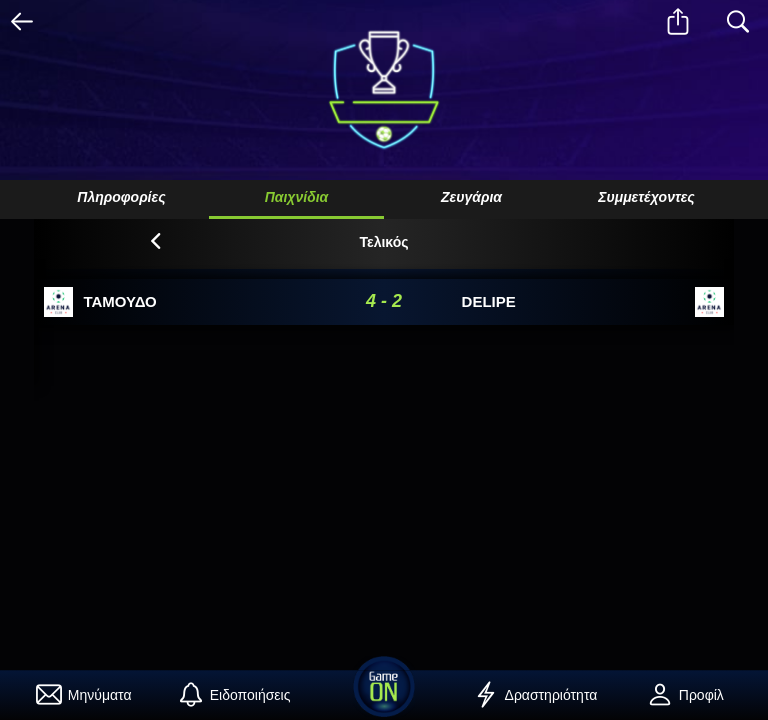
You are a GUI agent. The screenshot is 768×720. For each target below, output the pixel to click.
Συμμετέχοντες (646, 197)
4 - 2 (384, 301)
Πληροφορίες (121, 197)
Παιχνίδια (297, 197)
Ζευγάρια (471, 197)
